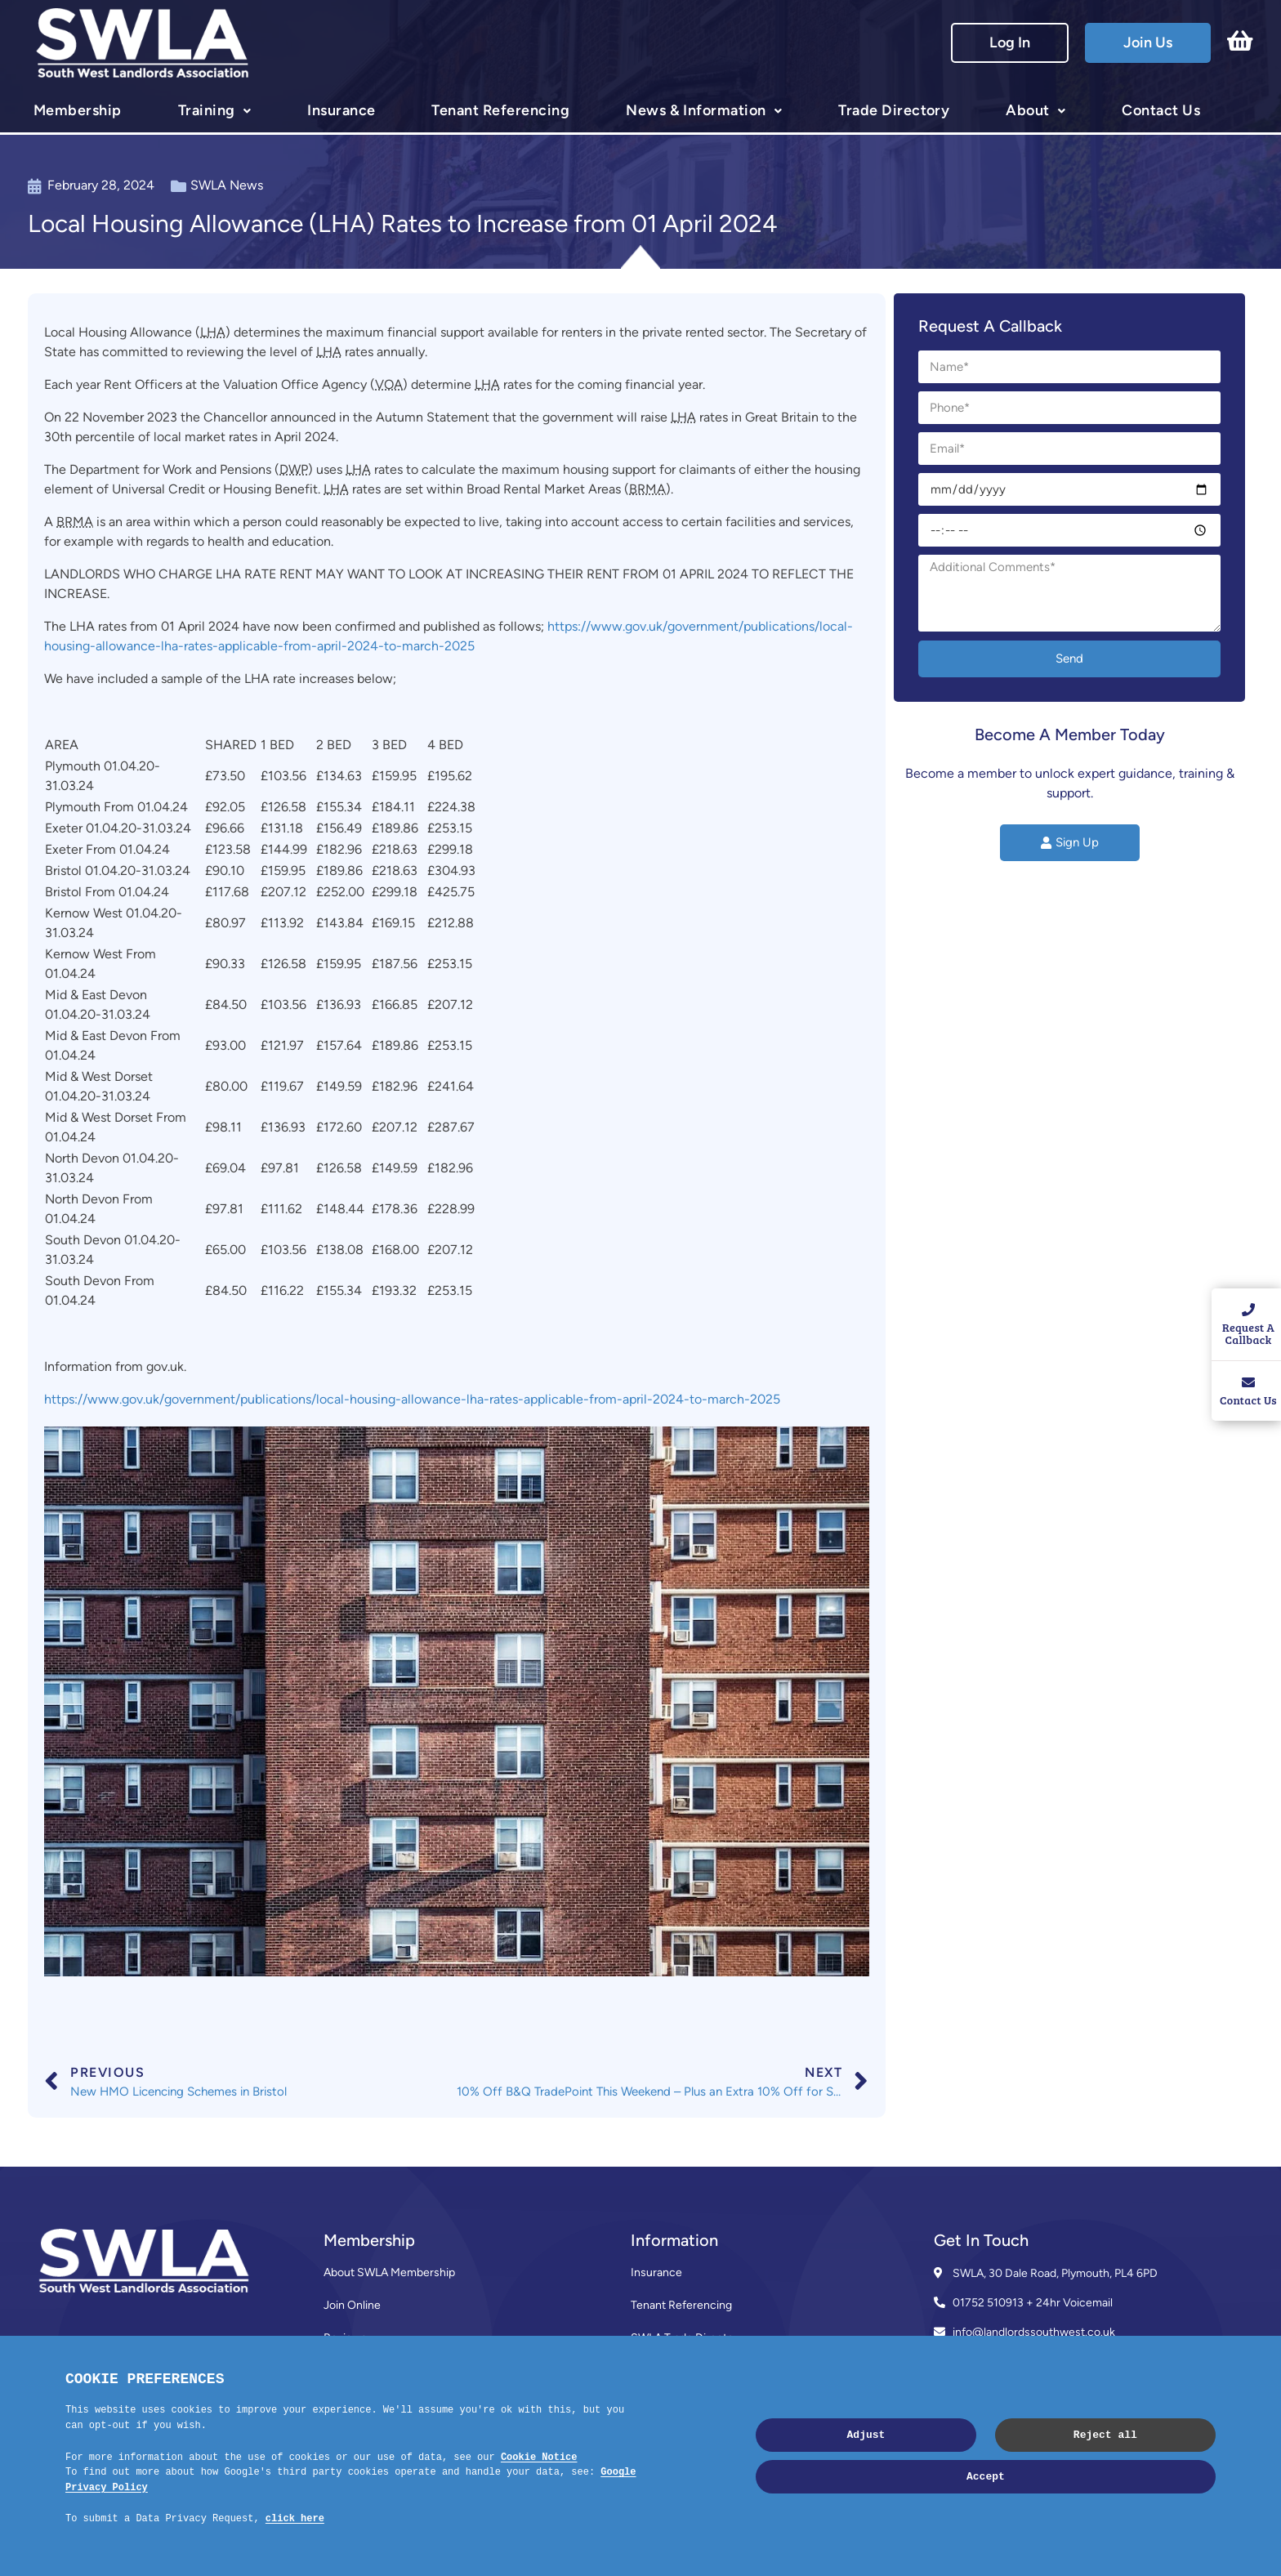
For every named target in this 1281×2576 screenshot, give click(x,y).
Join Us (1147, 42)
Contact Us (1161, 110)
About (1027, 110)
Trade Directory (893, 110)
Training (206, 110)
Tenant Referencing (500, 110)
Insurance (341, 110)
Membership (77, 110)
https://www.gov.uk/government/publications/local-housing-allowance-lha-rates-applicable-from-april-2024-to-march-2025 (412, 1399)
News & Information (696, 110)
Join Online (352, 2305)
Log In (1009, 42)
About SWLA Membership (389, 2272)
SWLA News (226, 185)
